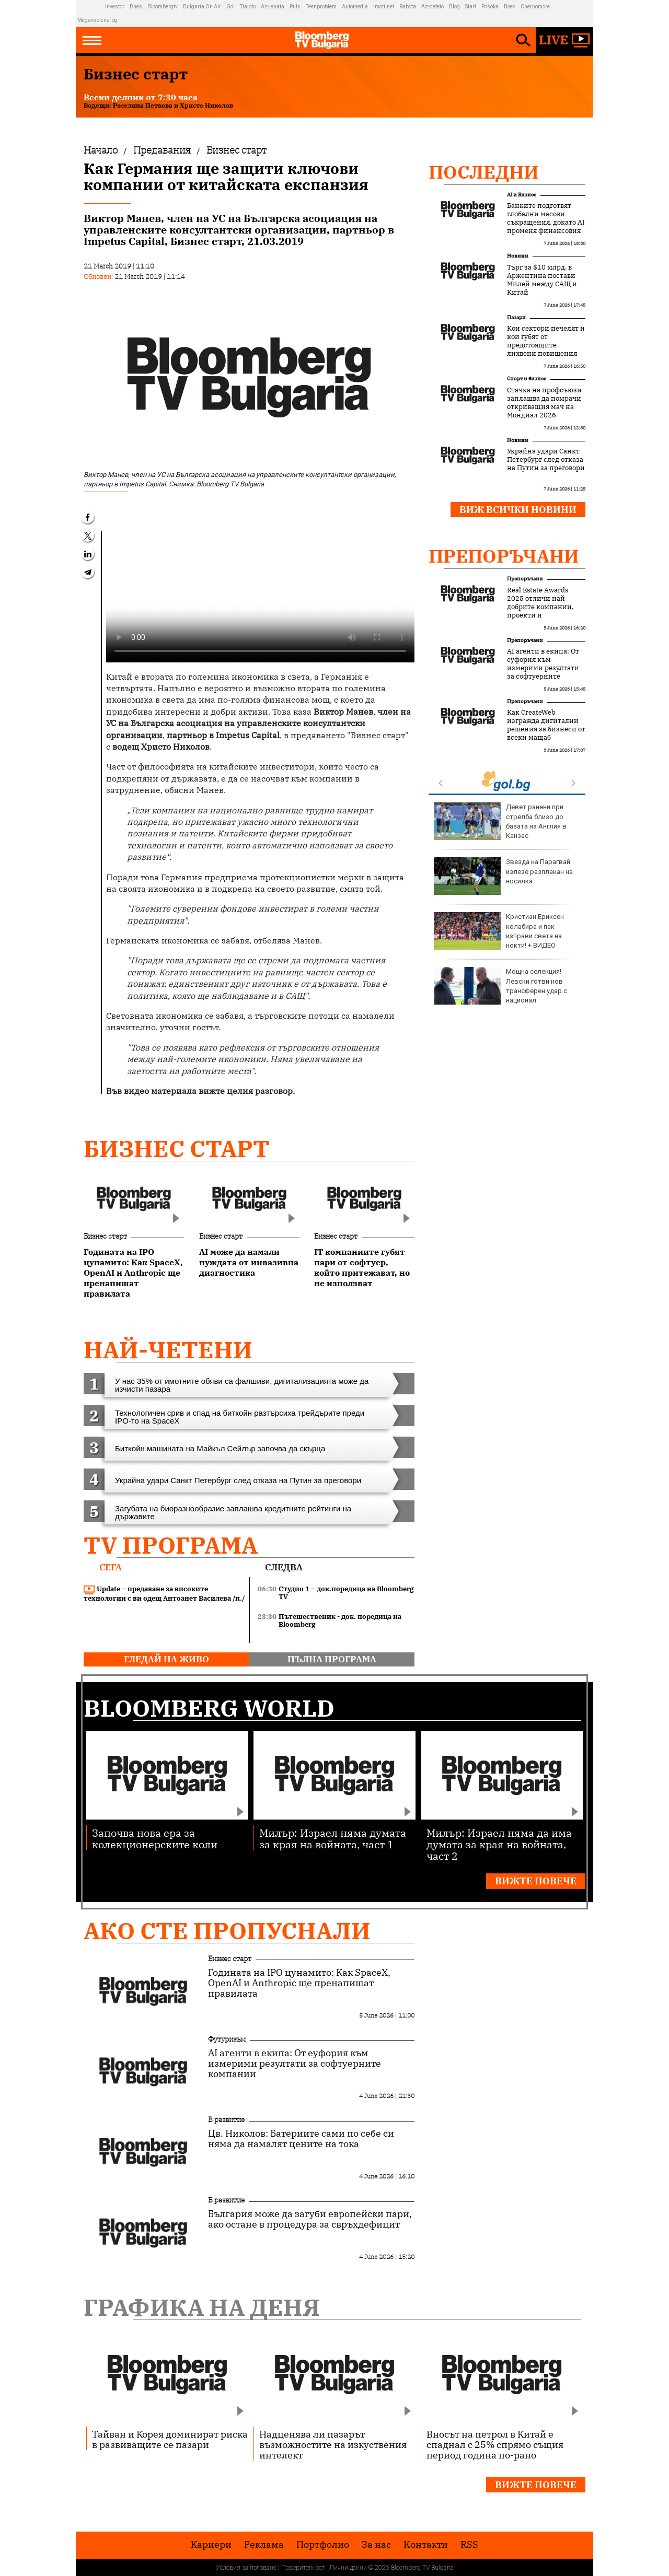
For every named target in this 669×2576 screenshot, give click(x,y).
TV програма (171, 1545)
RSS (469, 2544)
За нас (376, 2544)
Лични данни (348, 2567)
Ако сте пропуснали (227, 1930)
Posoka (490, 6)
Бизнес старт (177, 1148)
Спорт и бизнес (526, 378)
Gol (230, 6)
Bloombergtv (162, 6)
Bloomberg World (209, 1708)
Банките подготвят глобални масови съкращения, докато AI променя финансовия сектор (546, 222)
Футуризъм (227, 2039)
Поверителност (303, 2567)
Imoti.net (383, 6)
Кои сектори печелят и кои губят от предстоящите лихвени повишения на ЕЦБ (546, 345)
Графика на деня (202, 2307)
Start (470, 6)
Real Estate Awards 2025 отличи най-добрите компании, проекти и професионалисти (540, 607)
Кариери (211, 2544)
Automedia (355, 6)
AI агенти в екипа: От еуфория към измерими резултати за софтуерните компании (543, 668)
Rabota (407, 6)
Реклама (264, 2544)
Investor (114, 6)
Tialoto (248, 6)
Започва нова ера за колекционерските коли (154, 1838)
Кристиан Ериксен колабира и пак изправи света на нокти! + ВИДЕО (499, 931)
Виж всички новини (517, 510)
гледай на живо (166, 1659)
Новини (517, 255)
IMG (91, 6)
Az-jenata (272, 6)
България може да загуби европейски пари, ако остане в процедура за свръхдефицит (310, 2219)
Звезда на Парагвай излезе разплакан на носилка (503, 876)
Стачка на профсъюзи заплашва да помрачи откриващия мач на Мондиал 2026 (544, 402)
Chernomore (535, 6)
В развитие (226, 2119)
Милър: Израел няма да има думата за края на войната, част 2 (499, 1844)
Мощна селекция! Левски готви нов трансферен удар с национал (500, 986)
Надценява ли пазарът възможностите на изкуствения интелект (333, 2444)
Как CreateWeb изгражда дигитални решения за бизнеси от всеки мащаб (546, 725)
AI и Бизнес (521, 194)
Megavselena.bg (97, 20)
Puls (295, 6)
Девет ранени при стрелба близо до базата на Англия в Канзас (500, 821)
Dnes (136, 6)
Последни (484, 172)
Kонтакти (425, 2544)
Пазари (516, 317)
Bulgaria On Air (202, 6)
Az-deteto (432, 6)
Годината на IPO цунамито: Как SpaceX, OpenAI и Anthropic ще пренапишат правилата (299, 1983)
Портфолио (322, 2544)
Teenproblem (321, 6)
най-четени (168, 1349)
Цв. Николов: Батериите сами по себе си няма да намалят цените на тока (301, 2138)
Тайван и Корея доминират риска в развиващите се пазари (170, 2439)
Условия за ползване (246, 2567)
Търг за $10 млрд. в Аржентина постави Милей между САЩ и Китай (542, 280)
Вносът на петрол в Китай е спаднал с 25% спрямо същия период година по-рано (494, 2444)
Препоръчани (504, 556)
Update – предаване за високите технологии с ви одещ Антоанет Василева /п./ (164, 1593)
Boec (509, 6)
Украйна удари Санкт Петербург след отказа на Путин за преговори (546, 459)
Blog (454, 6)
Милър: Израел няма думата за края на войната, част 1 (332, 1838)
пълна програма (331, 1659)
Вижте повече (535, 1881)
